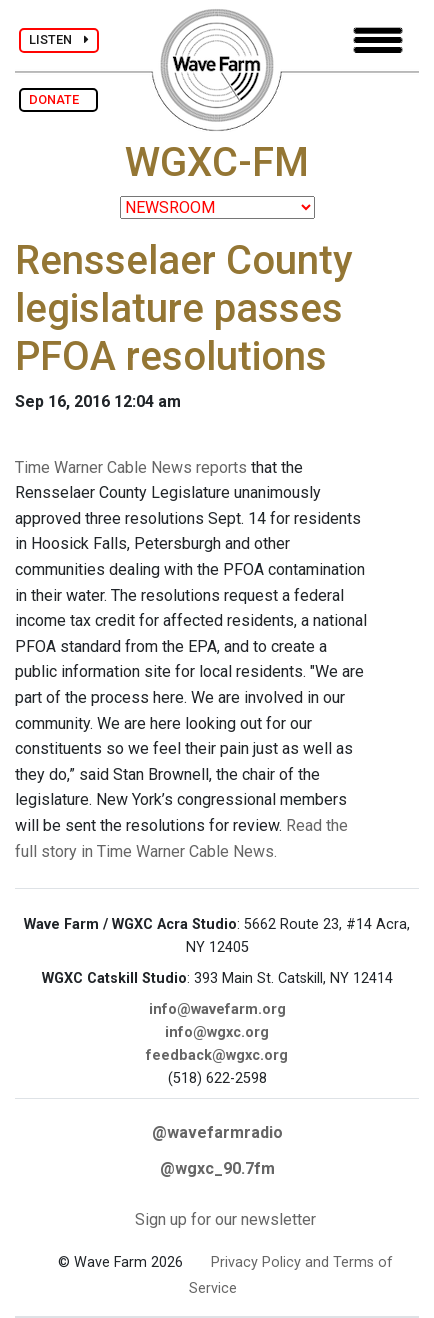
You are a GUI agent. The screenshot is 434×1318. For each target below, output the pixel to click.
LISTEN (59, 39)
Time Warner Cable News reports (131, 467)
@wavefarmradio (217, 1132)
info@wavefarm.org (217, 1009)
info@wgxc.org (217, 1032)
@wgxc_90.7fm (217, 1168)
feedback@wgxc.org (217, 1055)
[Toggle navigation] (378, 40)
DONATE (58, 99)
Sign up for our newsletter (225, 1219)
